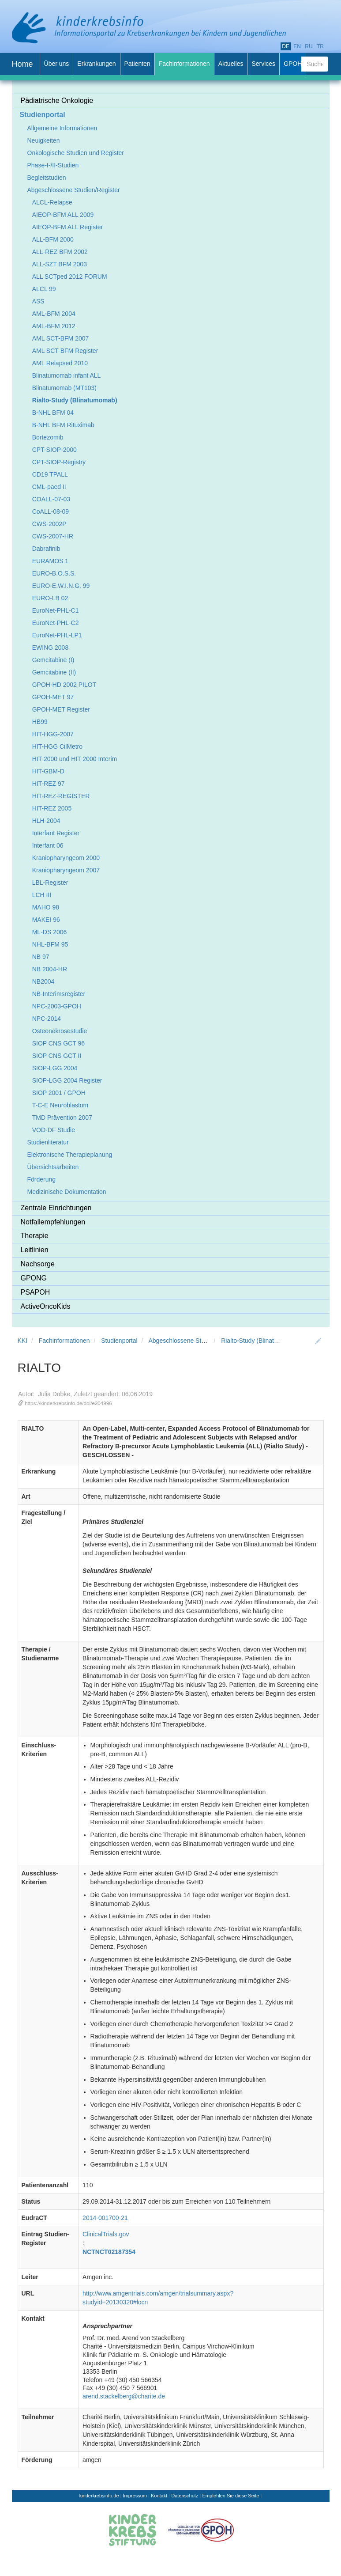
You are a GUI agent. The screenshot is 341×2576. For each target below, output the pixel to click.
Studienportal (119, 1340)
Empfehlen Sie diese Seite (230, 2495)
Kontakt (159, 2495)
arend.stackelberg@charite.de (123, 2396)
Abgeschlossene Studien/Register (194, 1340)
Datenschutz (184, 2495)
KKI (23, 1340)
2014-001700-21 (105, 2217)
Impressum (135, 2495)
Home (22, 64)
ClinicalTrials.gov (105, 2234)
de (285, 46)
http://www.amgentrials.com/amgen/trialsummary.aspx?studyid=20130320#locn (157, 2298)
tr (320, 46)
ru (308, 46)
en (297, 46)
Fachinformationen (64, 1340)
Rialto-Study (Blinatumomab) (260, 1340)
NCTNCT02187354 (108, 2251)
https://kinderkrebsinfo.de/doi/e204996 (68, 1403)
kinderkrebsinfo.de (99, 2495)
